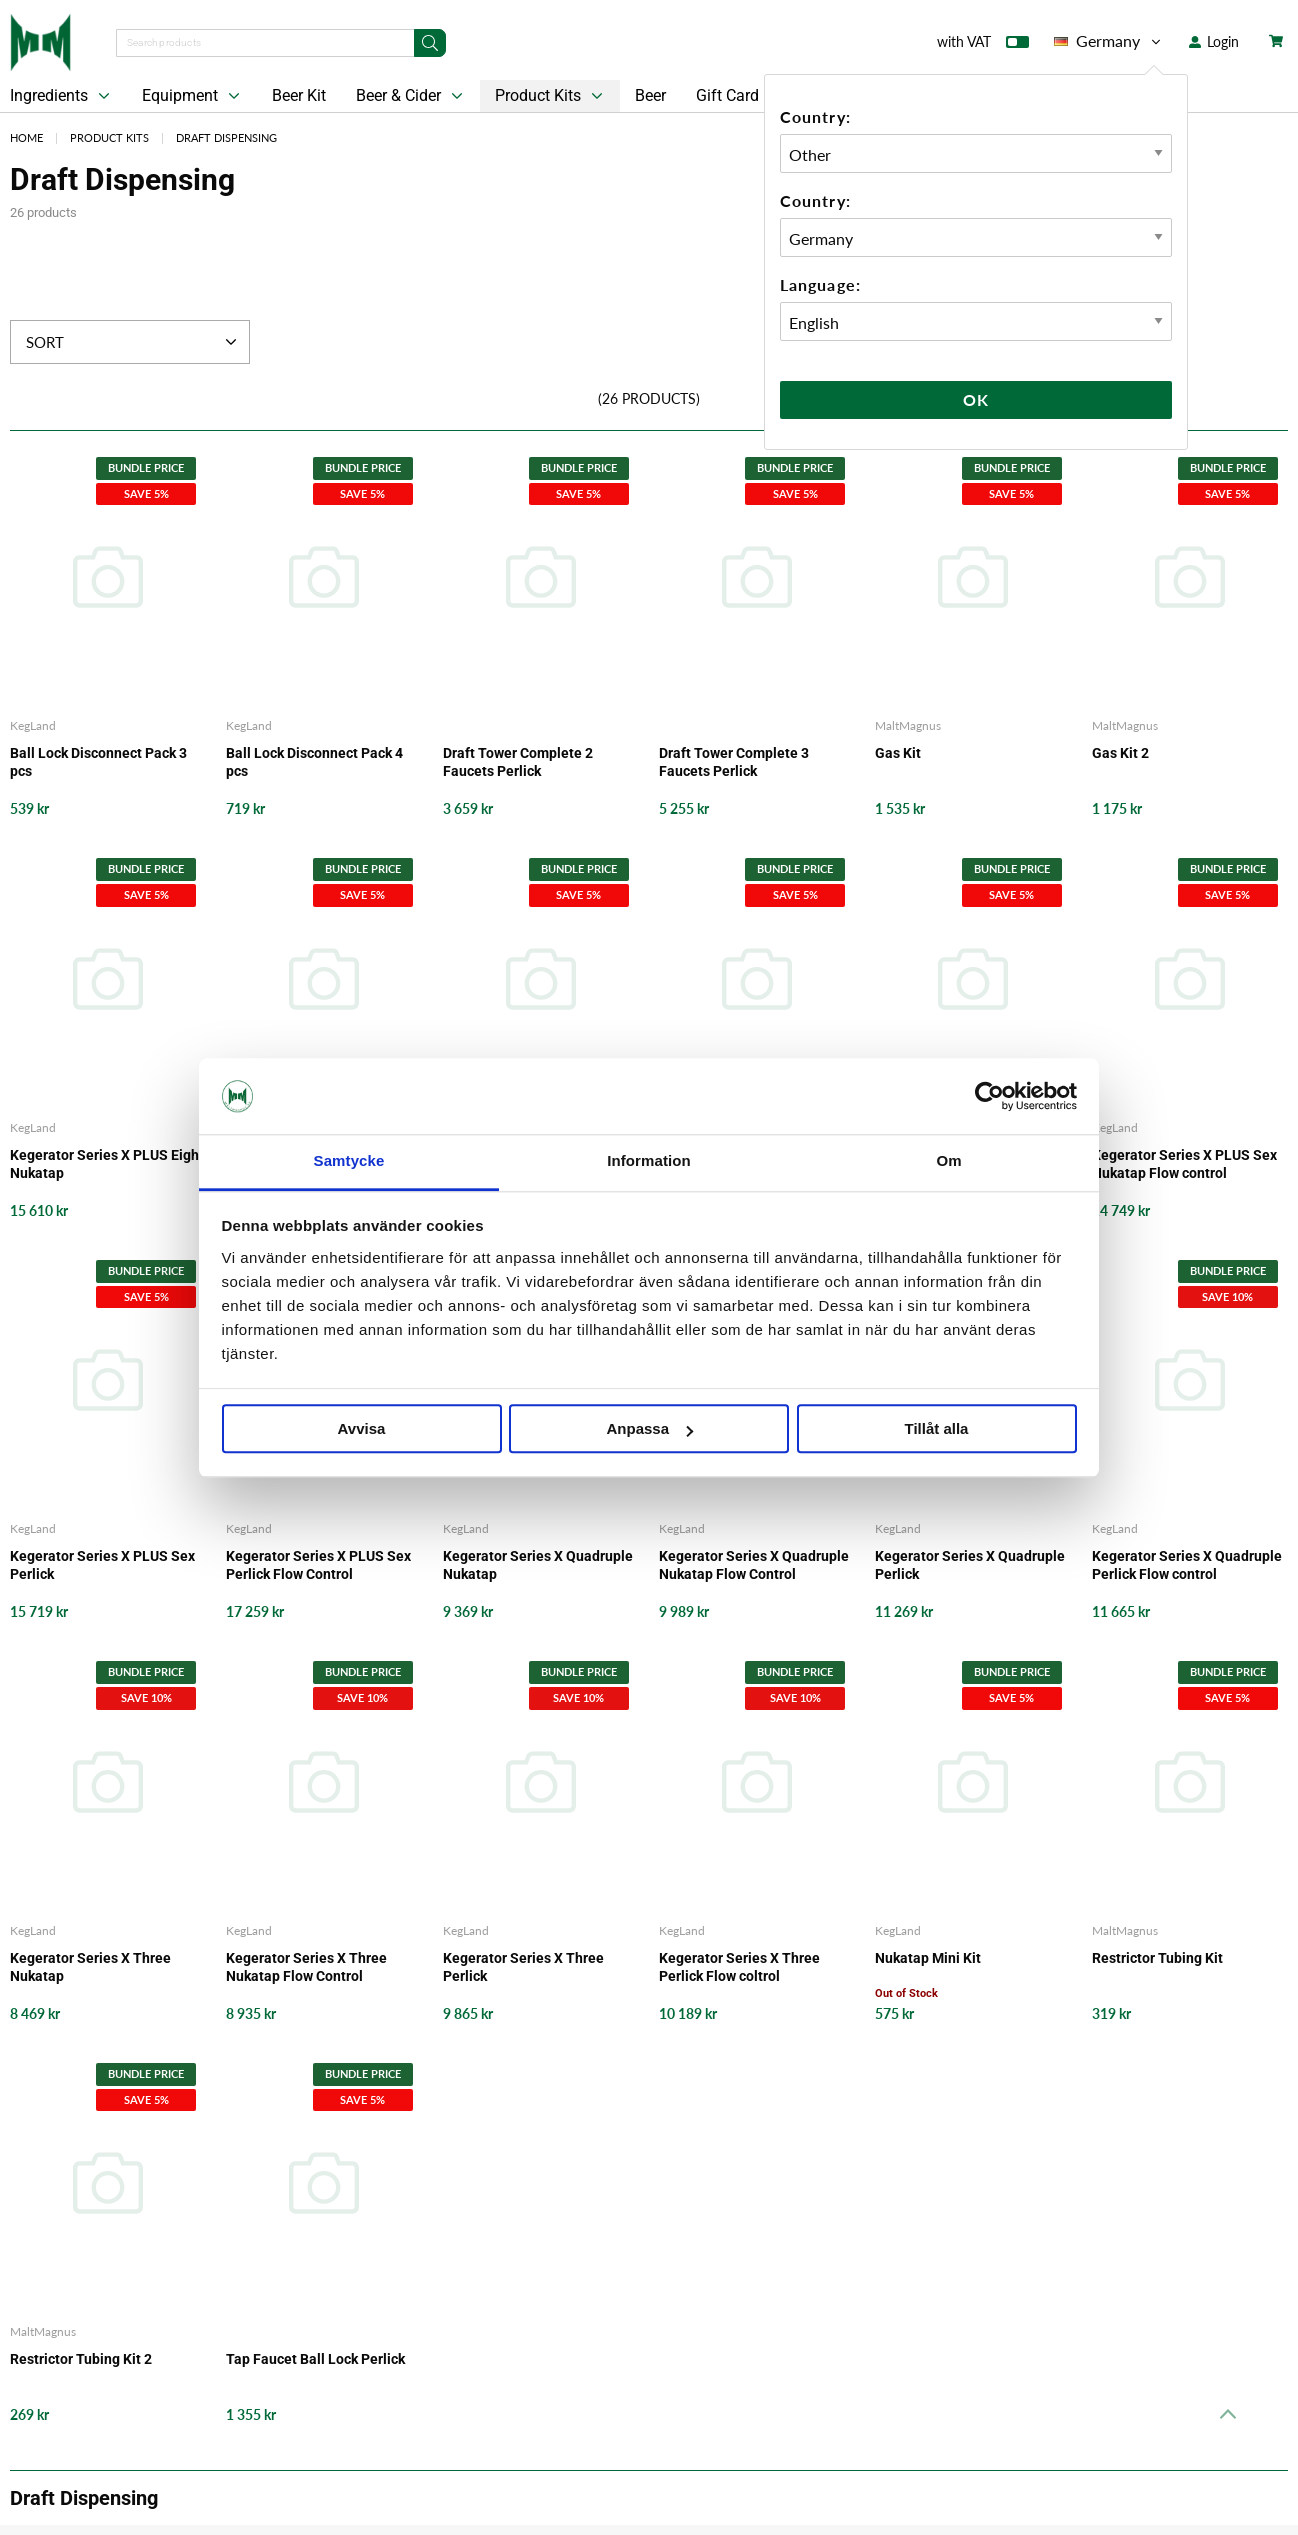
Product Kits (551, 96)
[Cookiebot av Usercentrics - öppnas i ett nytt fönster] (989, 1096)
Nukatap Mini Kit (928, 1958)
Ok (976, 399)
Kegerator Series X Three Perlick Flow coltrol (739, 1967)
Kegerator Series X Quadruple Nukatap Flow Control (754, 1565)
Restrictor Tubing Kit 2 (81, 2359)
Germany (1109, 41)
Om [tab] (948, 1161)
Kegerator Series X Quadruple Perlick (970, 1565)
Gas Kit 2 (1120, 753)
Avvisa (362, 1429)
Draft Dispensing (226, 137)
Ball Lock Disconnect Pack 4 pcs (314, 762)
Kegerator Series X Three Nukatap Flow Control (306, 1967)
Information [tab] (649, 1161)
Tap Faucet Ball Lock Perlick (315, 2359)
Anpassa (649, 1429)
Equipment (193, 96)
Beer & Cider (411, 96)
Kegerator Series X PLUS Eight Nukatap (107, 1164)
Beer (650, 95)
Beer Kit (299, 95)
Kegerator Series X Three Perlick (523, 1967)
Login (1214, 41)
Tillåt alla (937, 1429)
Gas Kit (898, 753)
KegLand (33, 725)
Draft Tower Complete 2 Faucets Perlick (518, 762)
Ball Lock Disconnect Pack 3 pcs (98, 762)
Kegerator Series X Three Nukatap (90, 1967)
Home (26, 137)
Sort (133, 342)
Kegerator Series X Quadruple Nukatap (538, 1565)
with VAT (983, 46)
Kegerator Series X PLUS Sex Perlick (102, 1565)
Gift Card (727, 95)
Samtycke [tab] (349, 1161)
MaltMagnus (908, 725)
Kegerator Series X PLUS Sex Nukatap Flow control (1184, 1164)
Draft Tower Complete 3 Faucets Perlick (734, 762)
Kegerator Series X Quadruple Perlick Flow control (1187, 1565)
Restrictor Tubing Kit (1157, 1958)
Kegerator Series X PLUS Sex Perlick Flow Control (318, 1565)
